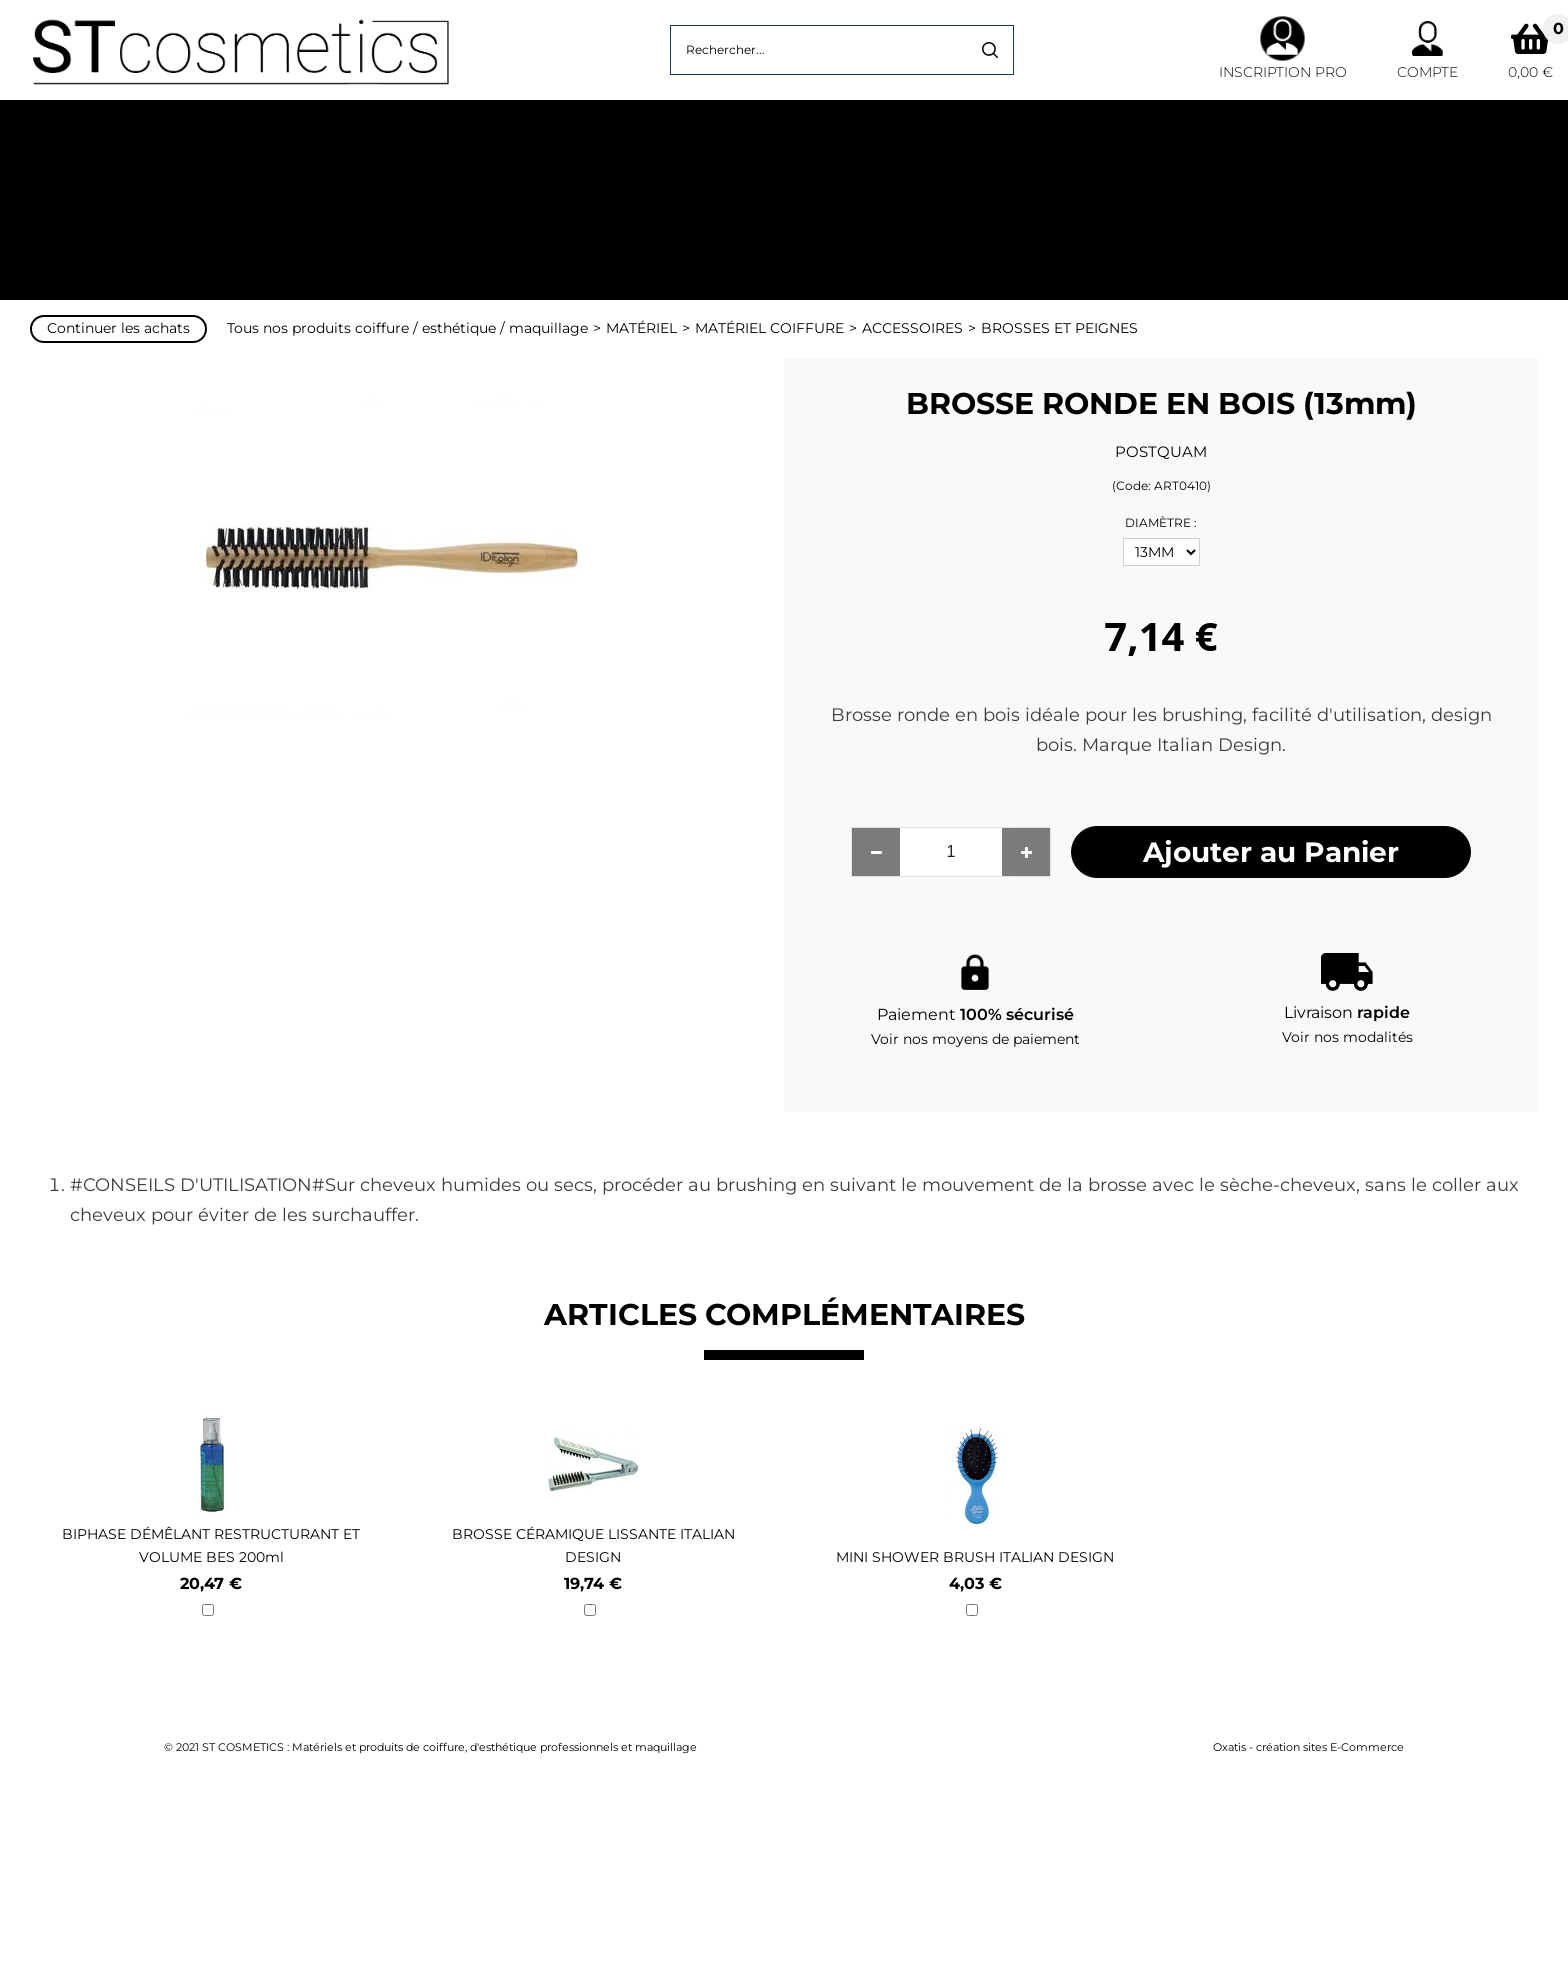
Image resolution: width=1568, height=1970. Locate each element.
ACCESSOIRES (912, 328)
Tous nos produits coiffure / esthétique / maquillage (407, 328)
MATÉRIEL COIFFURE (769, 328)
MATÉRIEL (641, 328)
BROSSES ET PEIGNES (1059, 328)
